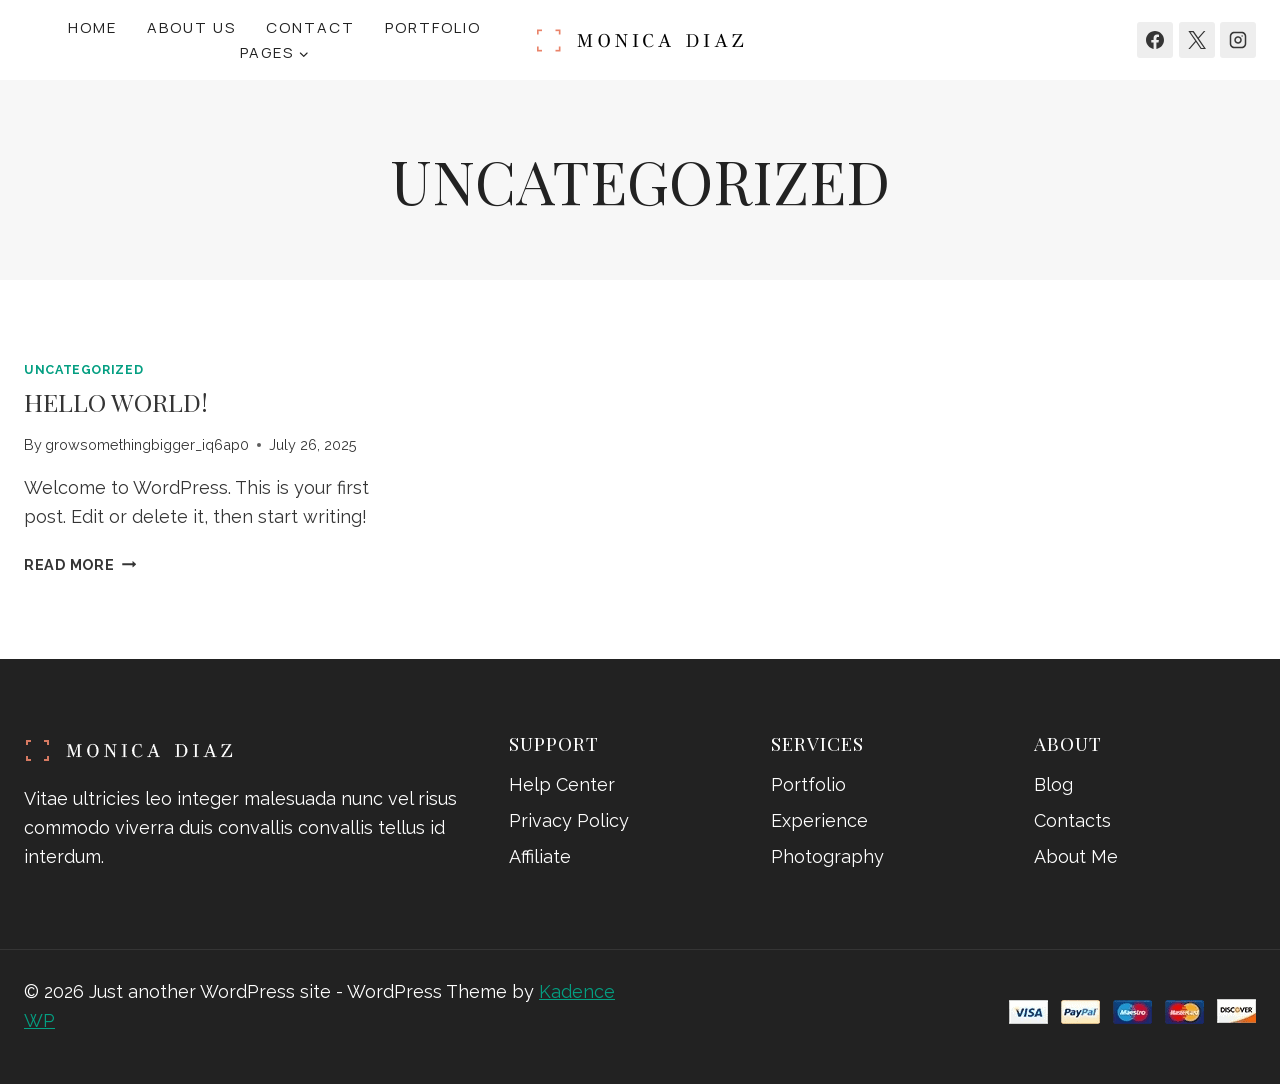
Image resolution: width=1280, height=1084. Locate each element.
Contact (310, 27)
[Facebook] (1155, 40)
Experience (819, 820)
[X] (1197, 40)
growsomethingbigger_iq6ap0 (147, 444)
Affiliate (540, 856)
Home (92, 27)
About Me (1076, 856)
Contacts (1072, 820)
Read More (80, 564)
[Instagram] (1238, 40)
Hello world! (116, 401)
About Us (191, 27)
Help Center (562, 784)
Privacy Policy (569, 820)
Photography (827, 856)
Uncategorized (83, 369)
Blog (1053, 784)
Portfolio (433, 27)
